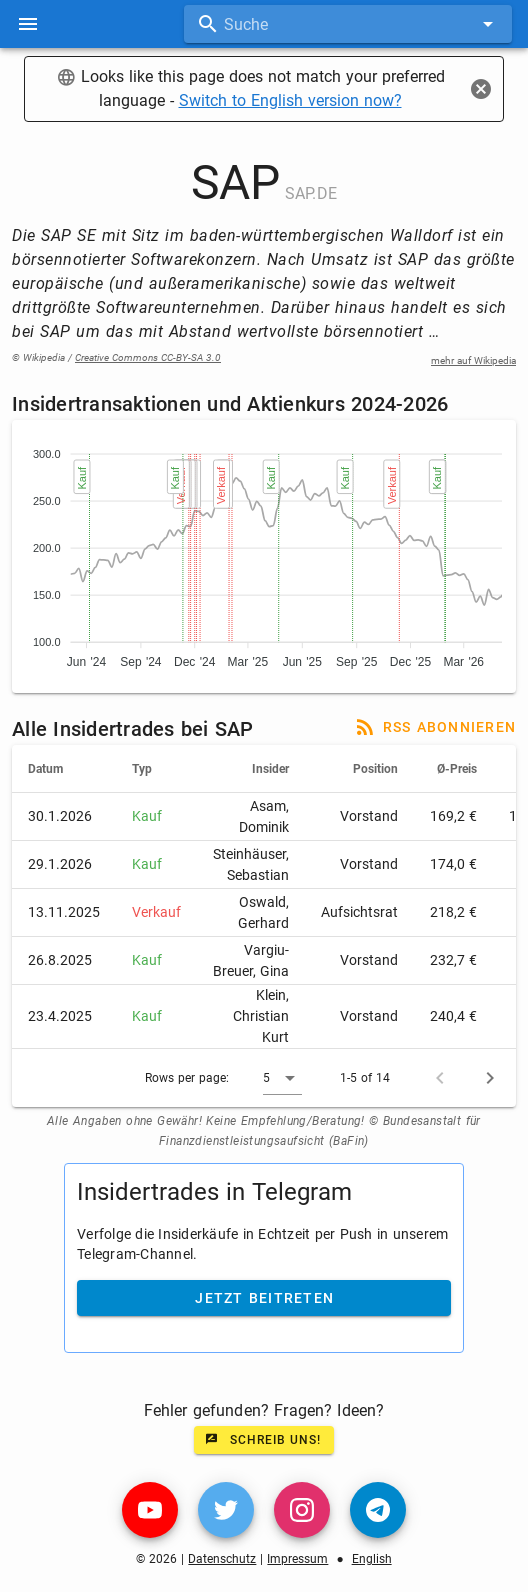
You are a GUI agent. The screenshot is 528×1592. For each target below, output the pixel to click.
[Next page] (490, 1078)
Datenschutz (222, 1559)
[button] (282, 1078)
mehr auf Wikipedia (473, 360)
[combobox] (348, 24)
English (372, 1559)
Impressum (297, 1559)
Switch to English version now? (290, 100)
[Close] (481, 89)
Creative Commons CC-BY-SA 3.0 (148, 357)
